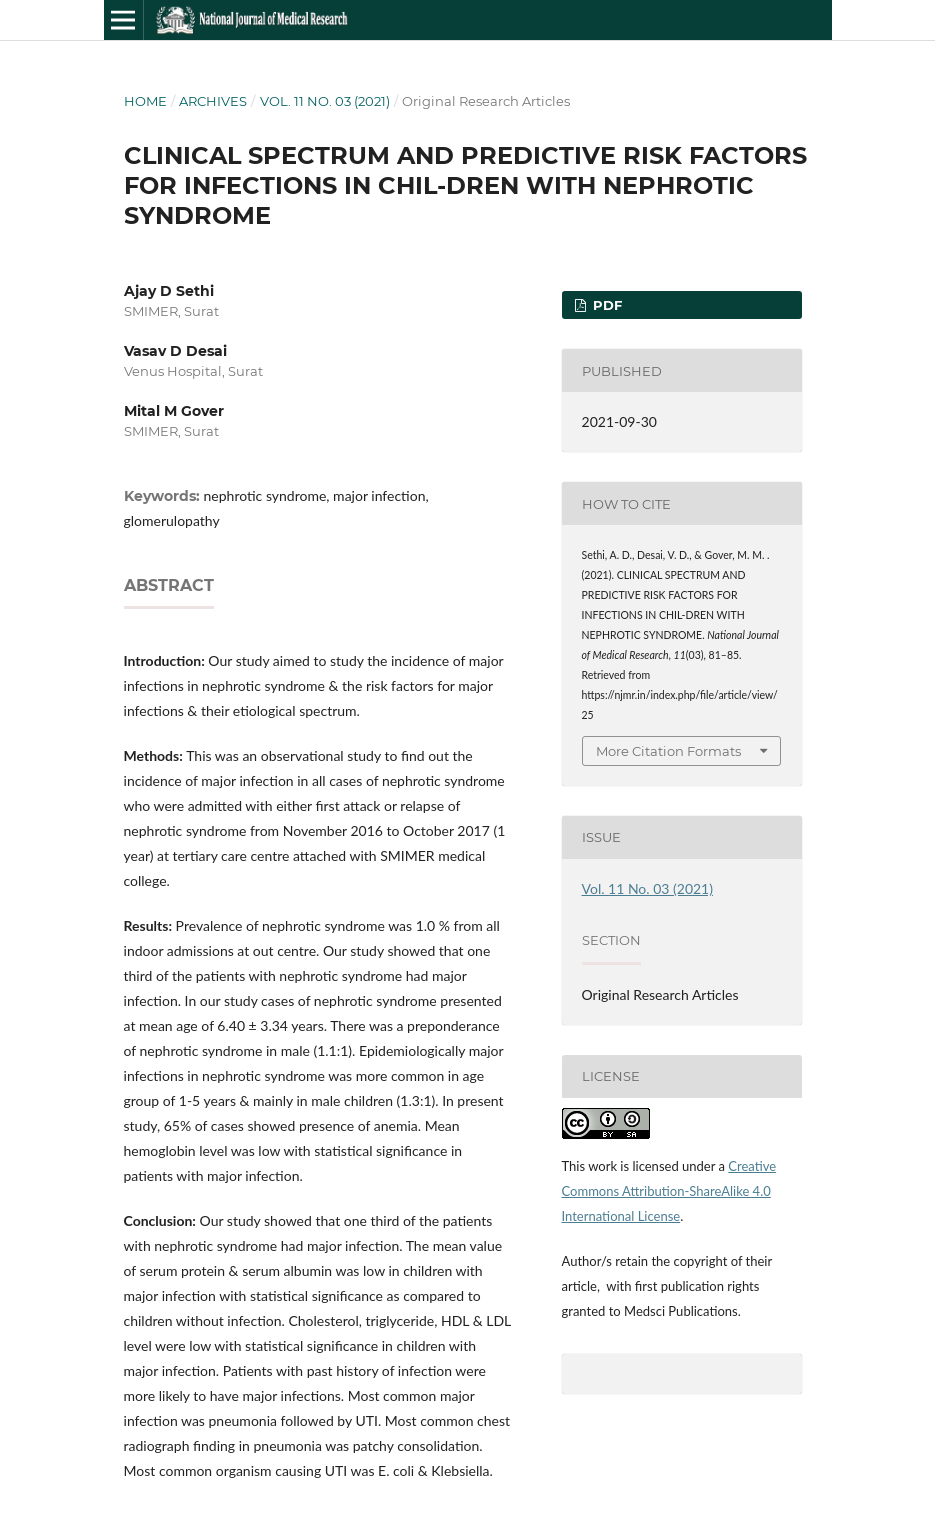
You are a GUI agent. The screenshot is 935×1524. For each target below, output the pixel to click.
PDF (605, 305)
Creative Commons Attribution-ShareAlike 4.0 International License (669, 1191)
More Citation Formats (668, 751)
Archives (213, 101)
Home (145, 101)
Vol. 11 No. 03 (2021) (325, 101)
